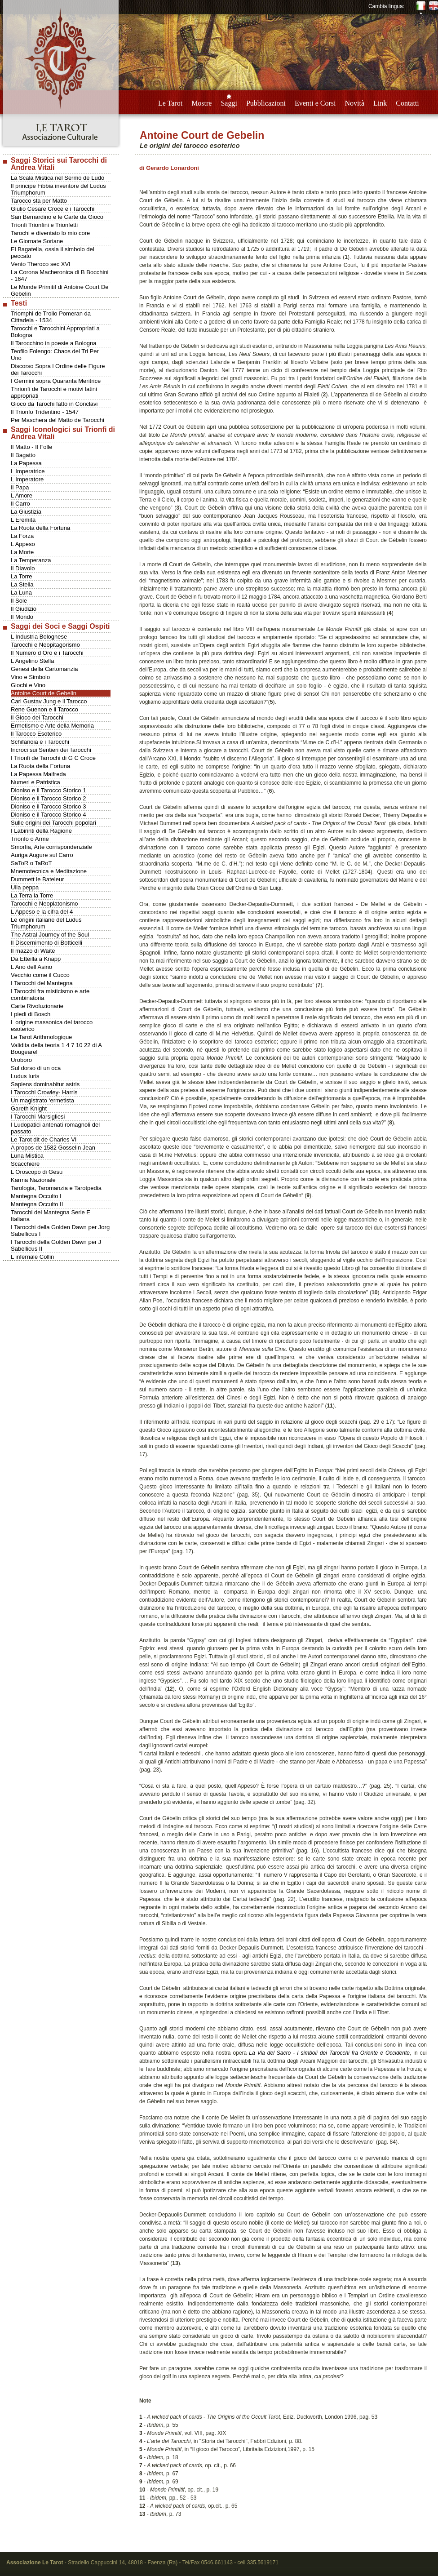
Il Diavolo (23, 568)
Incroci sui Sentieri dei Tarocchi (51, 749)
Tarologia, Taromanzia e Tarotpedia (56, 1188)
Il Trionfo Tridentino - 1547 (45, 412)
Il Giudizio (23, 608)
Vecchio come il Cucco (40, 975)
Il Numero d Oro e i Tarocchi (47, 652)
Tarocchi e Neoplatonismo (44, 903)
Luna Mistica (27, 1155)
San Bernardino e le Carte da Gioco (57, 216)
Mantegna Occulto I (36, 1196)
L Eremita (23, 519)
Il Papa (20, 487)
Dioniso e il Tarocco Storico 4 (48, 814)
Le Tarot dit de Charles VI (43, 1139)
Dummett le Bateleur (37, 879)
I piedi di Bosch (30, 1014)
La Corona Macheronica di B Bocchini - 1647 (60, 275)
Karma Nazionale (33, 1180)
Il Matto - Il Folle (31, 447)
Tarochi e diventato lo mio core (50, 233)
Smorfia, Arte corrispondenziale (51, 847)
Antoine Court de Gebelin (43, 693)
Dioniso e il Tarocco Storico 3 (48, 806)
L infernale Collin (32, 1256)
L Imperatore (27, 479)
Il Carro (20, 503)
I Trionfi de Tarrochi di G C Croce (53, 758)
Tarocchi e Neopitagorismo (45, 644)
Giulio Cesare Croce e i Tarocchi (52, 208)
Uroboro (21, 1060)
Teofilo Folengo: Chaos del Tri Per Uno (55, 354)
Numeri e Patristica (35, 782)
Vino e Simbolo (30, 677)
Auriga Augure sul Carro (42, 855)
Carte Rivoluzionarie (37, 1006)
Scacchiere (25, 1163)
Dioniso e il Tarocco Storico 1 (48, 790)
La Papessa (26, 463)
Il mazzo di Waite (33, 950)
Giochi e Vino (28, 685)
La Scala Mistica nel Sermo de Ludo (57, 177)
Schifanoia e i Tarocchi (40, 741)
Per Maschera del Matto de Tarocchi (57, 420)
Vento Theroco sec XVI (41, 264)
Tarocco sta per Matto (39, 200)
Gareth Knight (29, 1108)
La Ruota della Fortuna (40, 527)
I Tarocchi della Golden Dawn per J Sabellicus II (56, 1245)
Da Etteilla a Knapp (36, 958)
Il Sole (19, 600)
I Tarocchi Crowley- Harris (44, 1092)
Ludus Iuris (25, 1076)
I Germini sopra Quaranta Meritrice (56, 381)
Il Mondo (22, 616)
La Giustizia (26, 511)
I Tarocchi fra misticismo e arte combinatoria (50, 994)
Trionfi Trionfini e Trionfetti (44, 225)
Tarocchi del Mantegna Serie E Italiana (50, 1215)
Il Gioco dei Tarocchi (37, 717)
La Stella (22, 584)
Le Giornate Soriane (37, 241)
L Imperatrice (27, 471)
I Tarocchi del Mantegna (42, 983)
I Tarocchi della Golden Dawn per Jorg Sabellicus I (60, 1230)
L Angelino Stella (32, 660)
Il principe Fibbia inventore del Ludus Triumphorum (58, 189)
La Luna (21, 592)
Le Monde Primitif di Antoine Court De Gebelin (60, 290)
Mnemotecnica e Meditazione (49, 871)
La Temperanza (31, 560)
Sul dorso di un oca (36, 1068)
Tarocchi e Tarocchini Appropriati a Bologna (55, 331)
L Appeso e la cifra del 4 (42, 911)
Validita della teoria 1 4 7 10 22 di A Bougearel (56, 1048)
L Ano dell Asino (31, 967)
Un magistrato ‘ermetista (42, 1100)
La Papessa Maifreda (38, 774)
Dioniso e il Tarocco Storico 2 (48, 798)
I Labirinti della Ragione (41, 830)
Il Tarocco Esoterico (36, 733)
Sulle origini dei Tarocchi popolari (53, 822)
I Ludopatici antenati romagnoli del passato (55, 1128)
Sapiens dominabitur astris (45, 1084)
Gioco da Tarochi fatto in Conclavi (54, 403)
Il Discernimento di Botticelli (46, 942)
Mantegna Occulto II (37, 1204)
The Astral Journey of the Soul (50, 934)
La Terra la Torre (32, 895)
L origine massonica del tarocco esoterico (52, 1025)
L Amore (21, 495)
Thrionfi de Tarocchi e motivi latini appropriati (54, 392)
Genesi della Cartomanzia (44, 669)
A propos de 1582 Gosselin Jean (53, 1147)
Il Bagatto (23, 455)
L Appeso (23, 544)
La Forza (22, 536)
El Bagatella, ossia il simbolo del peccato (52, 252)
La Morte (22, 552)
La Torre (21, 576)
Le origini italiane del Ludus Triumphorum (46, 923)
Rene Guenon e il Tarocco (44, 709)
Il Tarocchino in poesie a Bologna (54, 343)
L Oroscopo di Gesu (36, 1171)
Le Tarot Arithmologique (41, 1037)
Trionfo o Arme (30, 838)
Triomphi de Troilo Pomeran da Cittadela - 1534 (51, 317)
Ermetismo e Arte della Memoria (52, 725)
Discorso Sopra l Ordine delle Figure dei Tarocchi (58, 369)
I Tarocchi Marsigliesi (38, 1116)
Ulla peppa (25, 887)
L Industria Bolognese (39, 636)
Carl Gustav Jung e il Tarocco (49, 701)
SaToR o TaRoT (31, 863)
